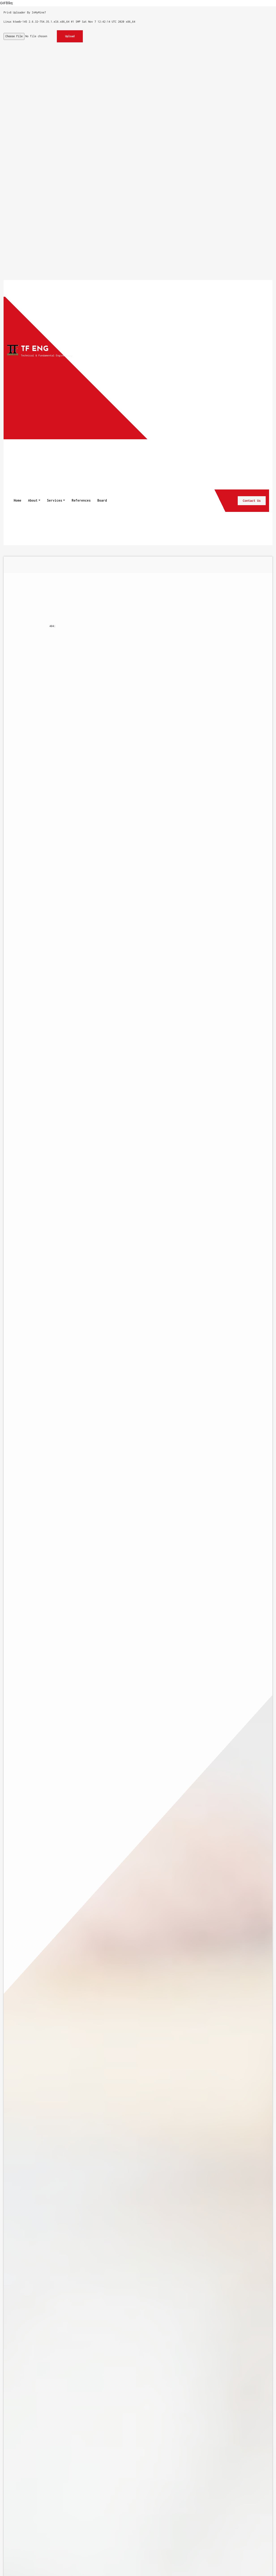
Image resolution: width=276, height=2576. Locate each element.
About (34, 500)
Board (102, 500)
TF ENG (35, 349)
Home (17, 500)
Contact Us (252, 500)
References (81, 500)
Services (56, 500)
